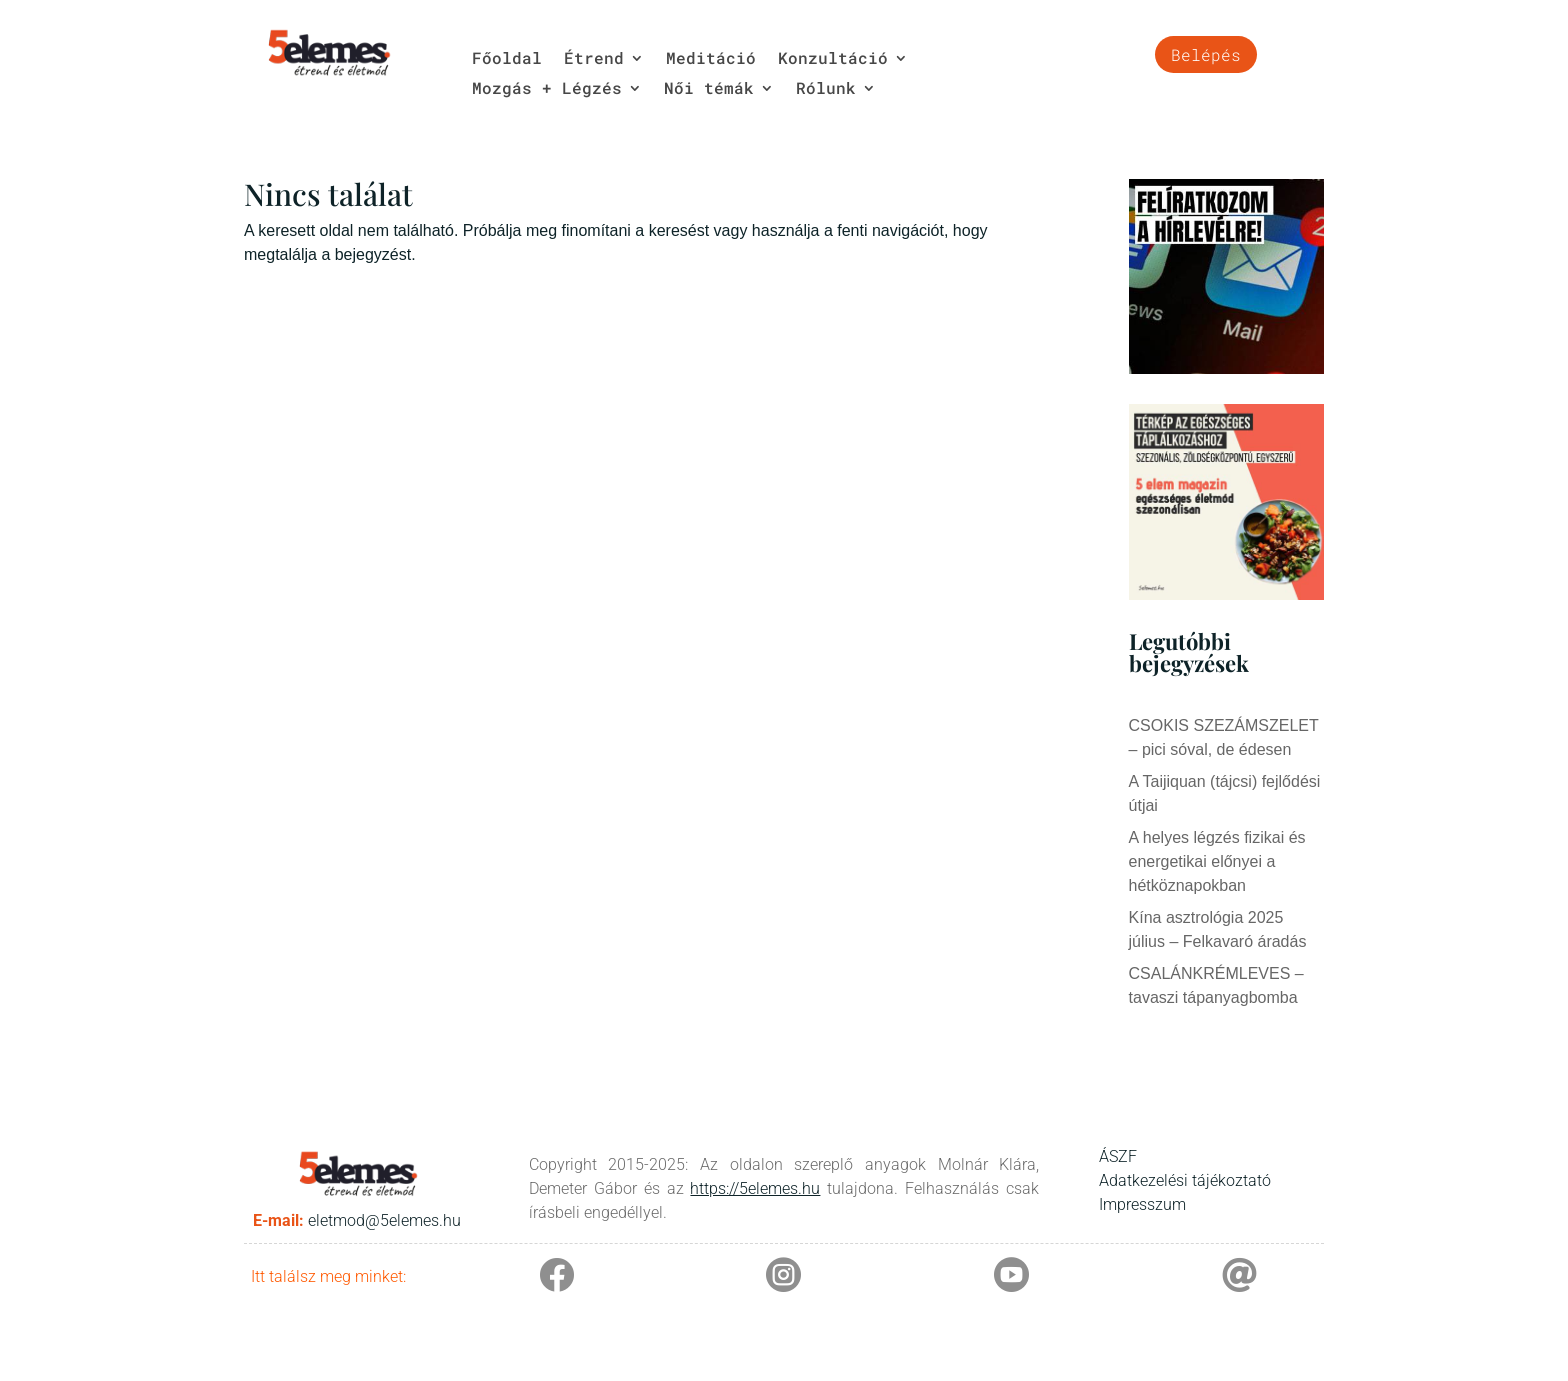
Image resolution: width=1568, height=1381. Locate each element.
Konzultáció (833, 59)
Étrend (594, 59)
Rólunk (826, 89)
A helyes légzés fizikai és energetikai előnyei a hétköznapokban (1217, 861)
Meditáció (711, 59)
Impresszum (1142, 1204)
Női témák (709, 89)
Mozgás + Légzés (547, 89)
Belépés (1206, 54)
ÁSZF (1118, 1156)
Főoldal (507, 59)
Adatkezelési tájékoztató (1185, 1180)
